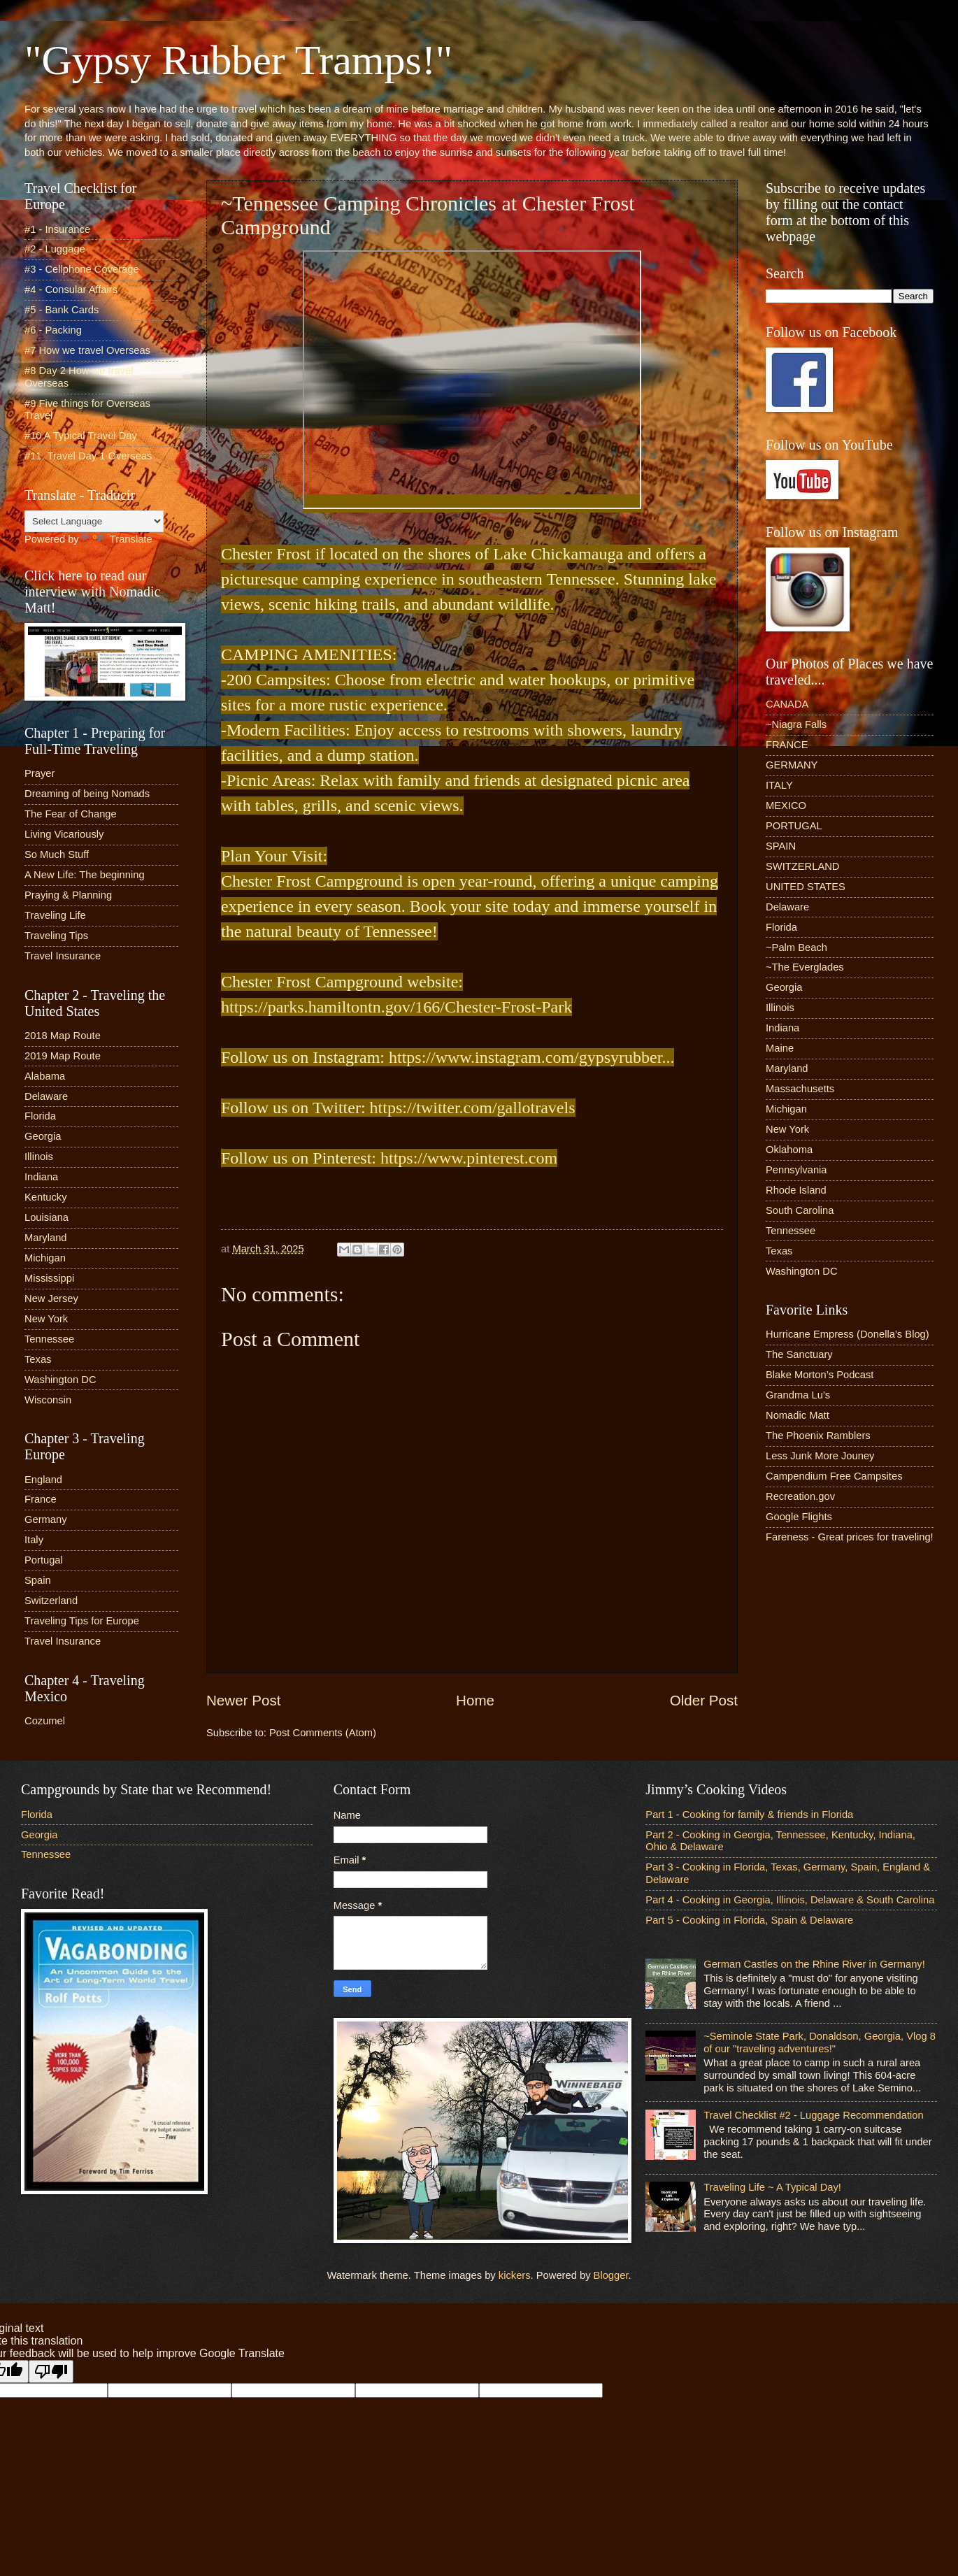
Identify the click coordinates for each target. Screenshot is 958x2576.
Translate (117, 539)
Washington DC (60, 1379)
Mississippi (49, 1278)
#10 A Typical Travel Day (80, 435)
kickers (515, 2275)
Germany (45, 1519)
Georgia (42, 1136)
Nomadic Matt (797, 1415)
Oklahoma (789, 1149)
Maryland (45, 1237)
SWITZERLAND (803, 866)
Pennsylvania (796, 1169)
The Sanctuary (799, 1354)
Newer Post (243, 1700)
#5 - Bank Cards (61, 309)
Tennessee (49, 1339)
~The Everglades (805, 967)
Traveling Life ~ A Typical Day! (772, 2187)
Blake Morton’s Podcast (819, 1374)
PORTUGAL (794, 825)
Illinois (38, 1156)
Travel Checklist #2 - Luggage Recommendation (813, 2115)
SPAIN (781, 846)
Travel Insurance (62, 955)
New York (46, 1318)
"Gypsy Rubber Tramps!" (238, 60)
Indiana (41, 1176)
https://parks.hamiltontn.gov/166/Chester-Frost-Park (396, 1007)
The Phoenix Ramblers (818, 1435)
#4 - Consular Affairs (70, 289)
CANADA (787, 704)
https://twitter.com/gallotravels (472, 1108)
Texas (37, 1359)
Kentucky (45, 1197)
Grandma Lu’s (798, 1395)
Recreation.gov (800, 1496)
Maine (780, 1048)
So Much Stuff (56, 854)
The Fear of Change (70, 814)
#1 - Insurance (57, 229)
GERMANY (791, 765)
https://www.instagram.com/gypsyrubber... (531, 1057)
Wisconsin (47, 1399)
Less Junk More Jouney (820, 1455)
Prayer (39, 773)
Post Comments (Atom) (322, 1732)
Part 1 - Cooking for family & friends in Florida (749, 1814)
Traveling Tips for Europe (81, 1620)
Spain (37, 1580)
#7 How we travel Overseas (87, 350)
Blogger (611, 2275)
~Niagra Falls (796, 724)
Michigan (45, 1258)
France (40, 1499)
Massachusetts (800, 1088)
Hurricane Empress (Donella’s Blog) (847, 1334)
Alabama (44, 1076)
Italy (33, 1539)
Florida (40, 1116)
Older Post (704, 1700)
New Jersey (51, 1298)
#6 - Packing (53, 330)
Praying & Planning (68, 895)
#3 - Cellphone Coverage (81, 269)
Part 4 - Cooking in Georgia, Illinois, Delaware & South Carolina (789, 1899)
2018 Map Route (62, 1035)
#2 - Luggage (54, 249)
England (43, 1479)
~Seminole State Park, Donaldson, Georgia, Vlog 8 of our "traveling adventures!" (819, 2042)
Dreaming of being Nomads (87, 793)
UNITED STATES (805, 886)
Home (475, 1700)
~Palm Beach (796, 947)
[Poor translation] (51, 2371)
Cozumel (44, 1720)
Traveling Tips (56, 935)
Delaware (46, 1096)
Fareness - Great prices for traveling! (850, 1537)
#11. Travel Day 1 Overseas (88, 455)
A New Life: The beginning (84, 874)
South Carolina (800, 1210)
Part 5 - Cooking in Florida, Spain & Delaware (749, 1920)
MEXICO (786, 805)
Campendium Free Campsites (834, 1476)
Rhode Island (796, 1190)
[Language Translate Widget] (94, 521)
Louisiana (46, 1217)
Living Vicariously (63, 834)
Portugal (43, 1560)
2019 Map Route (62, 1055)
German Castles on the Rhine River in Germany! (814, 1964)
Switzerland (51, 1600)
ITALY (779, 785)
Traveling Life (55, 915)
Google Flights (799, 1516)
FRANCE (787, 744)
